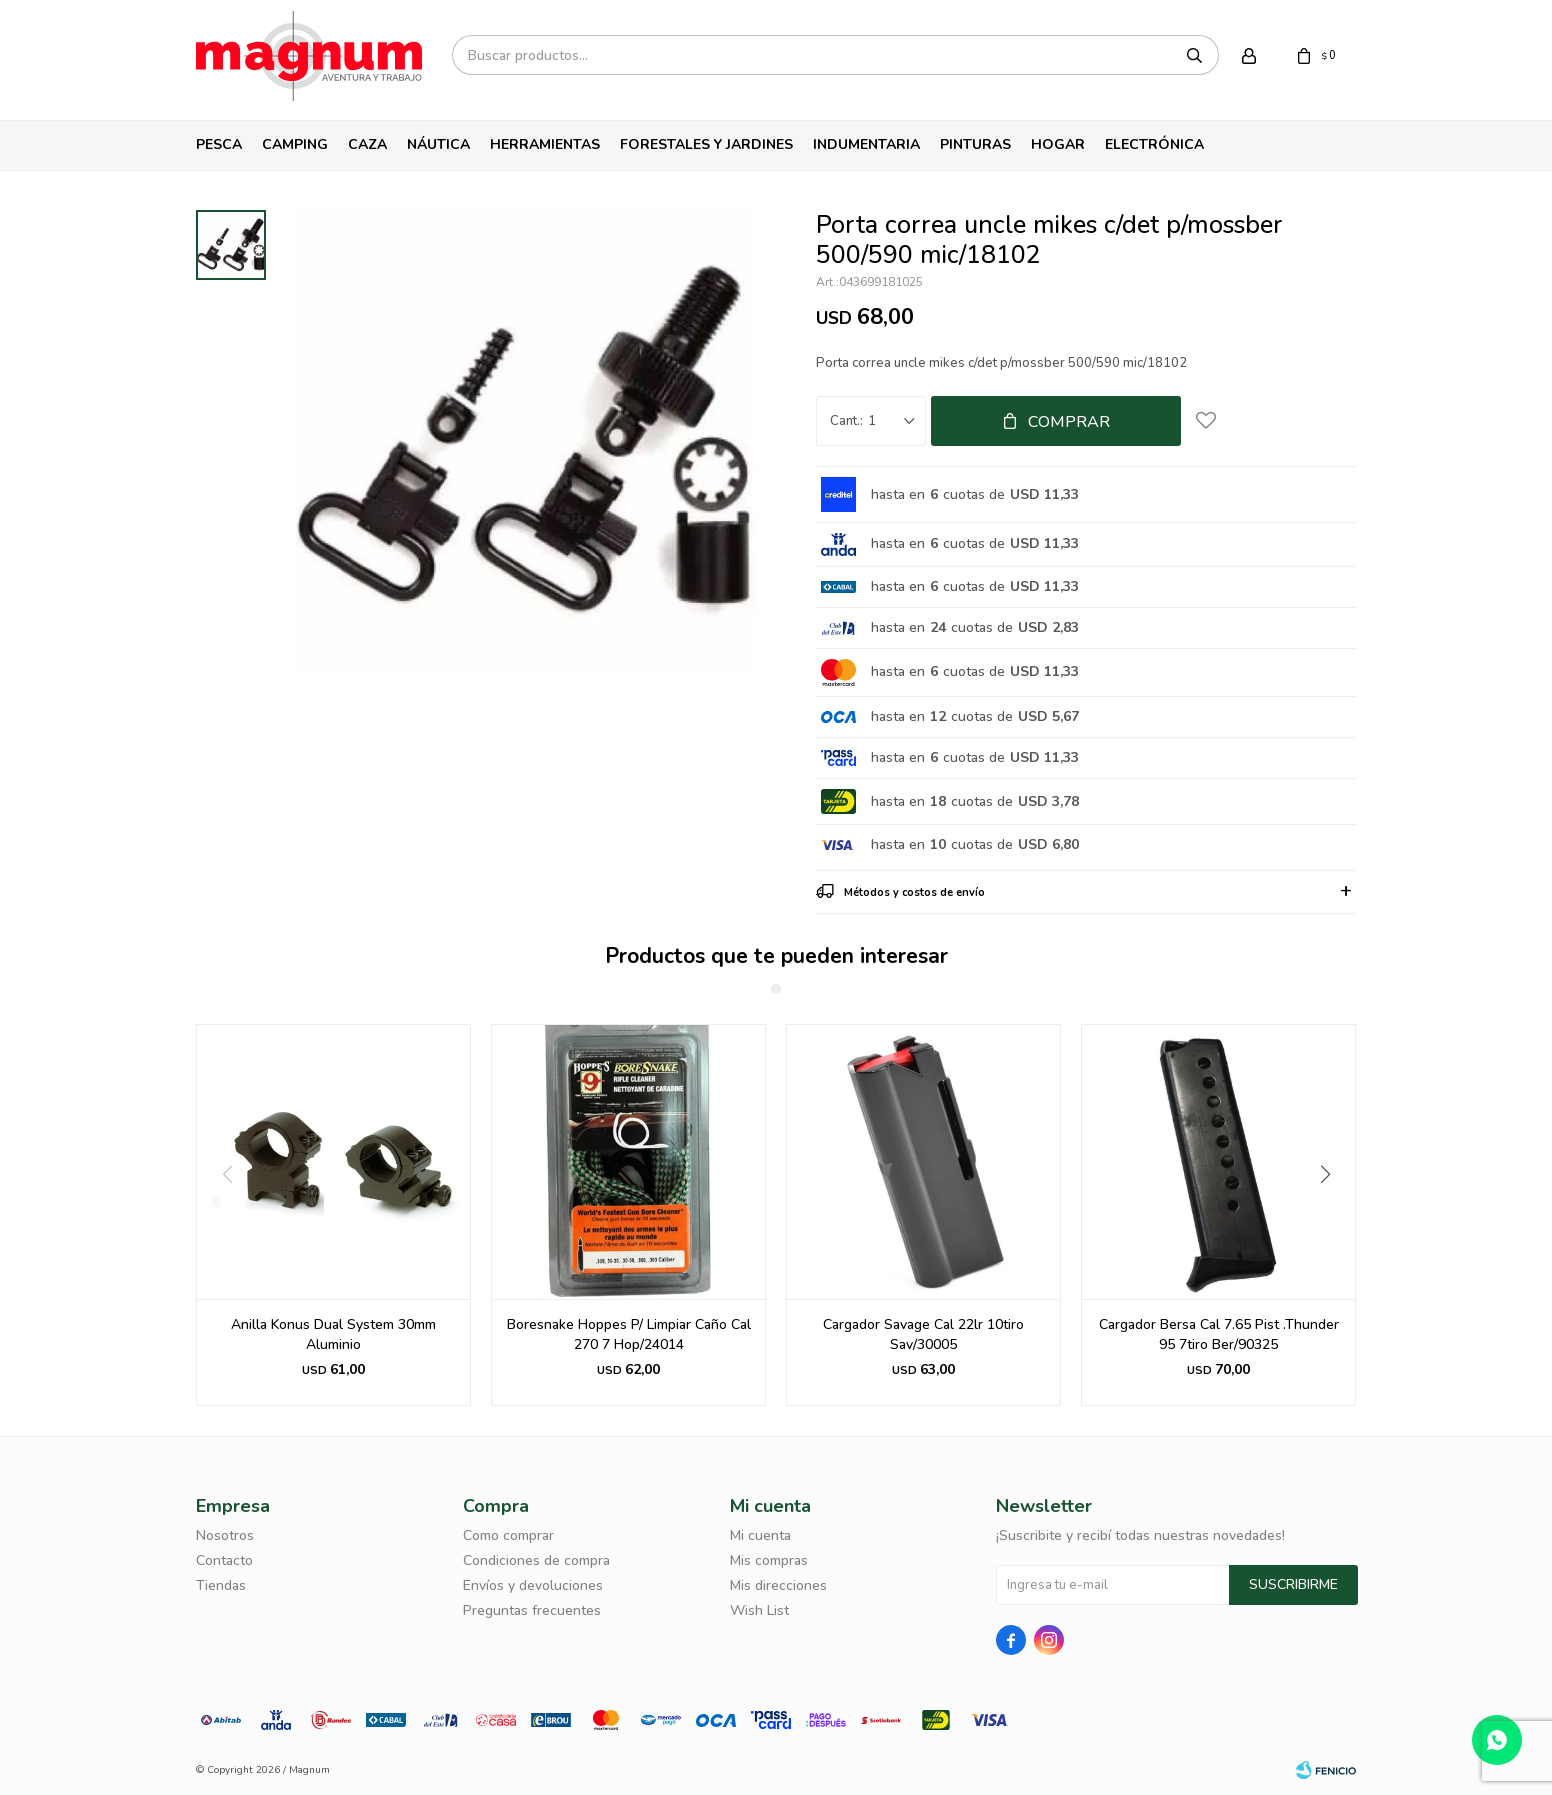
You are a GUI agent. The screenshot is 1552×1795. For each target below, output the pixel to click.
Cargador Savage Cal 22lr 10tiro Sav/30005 (923, 1334)
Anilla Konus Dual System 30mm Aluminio (333, 1334)
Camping (295, 144)
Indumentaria (866, 144)
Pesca (219, 144)
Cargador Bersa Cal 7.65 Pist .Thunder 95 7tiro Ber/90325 (1219, 1334)
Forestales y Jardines (706, 144)
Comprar (1069, 422)
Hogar (1058, 144)
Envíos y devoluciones (533, 1585)
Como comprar (508, 1535)
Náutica (438, 144)
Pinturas (975, 144)
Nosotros (225, 1535)
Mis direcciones (778, 1585)
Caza (367, 144)
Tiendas (221, 1585)
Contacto (224, 1560)
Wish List (759, 1610)
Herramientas (545, 144)
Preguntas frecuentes (532, 1610)
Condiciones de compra (536, 1560)
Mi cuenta (760, 1535)
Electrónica (1154, 144)
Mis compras (769, 1560)
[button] (1332, 1215)
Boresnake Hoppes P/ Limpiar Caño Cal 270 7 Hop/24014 (629, 1334)
